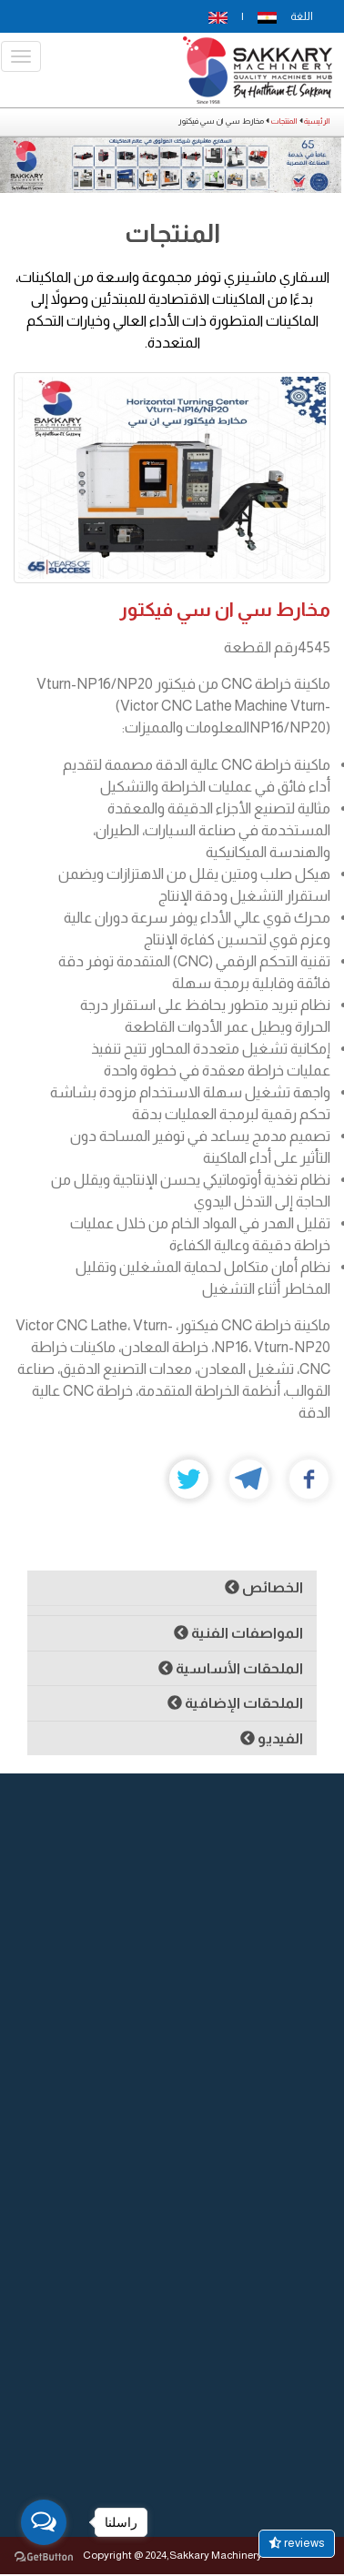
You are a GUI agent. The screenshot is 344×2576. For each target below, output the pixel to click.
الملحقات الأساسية (230, 1668)
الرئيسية (317, 121)
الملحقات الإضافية (235, 1703)
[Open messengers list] (43, 2522)
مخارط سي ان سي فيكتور (224, 609)
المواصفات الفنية (238, 1633)
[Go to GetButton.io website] (44, 2557)
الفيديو (271, 1738)
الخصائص (264, 1587)
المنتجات (284, 121)
